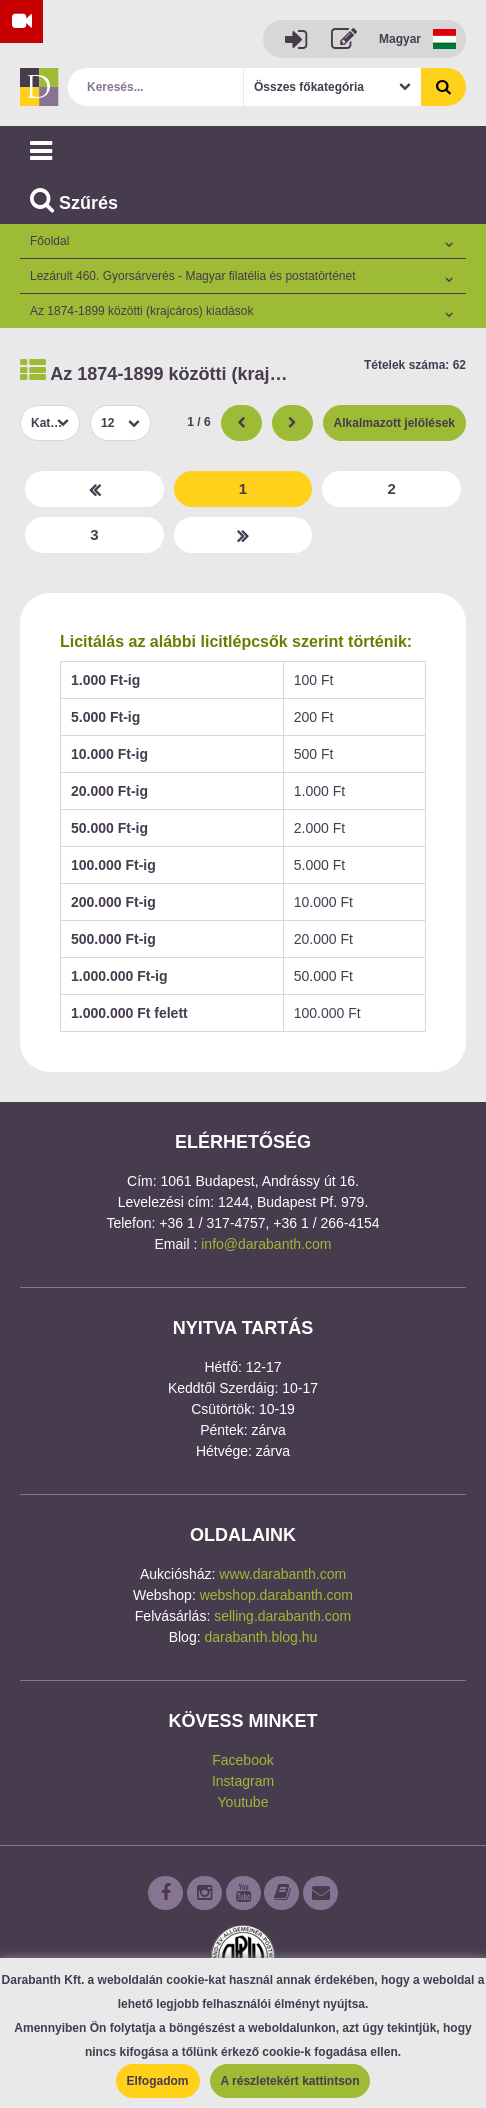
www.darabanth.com (282, 1574)
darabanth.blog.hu (260, 1637)
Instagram (243, 1781)
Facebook (242, 1760)
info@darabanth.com (266, 1244)
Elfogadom (158, 2081)
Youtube (243, 1802)
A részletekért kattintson (290, 2081)
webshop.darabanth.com (276, 1595)
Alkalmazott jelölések (394, 423)
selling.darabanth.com (282, 1616)
